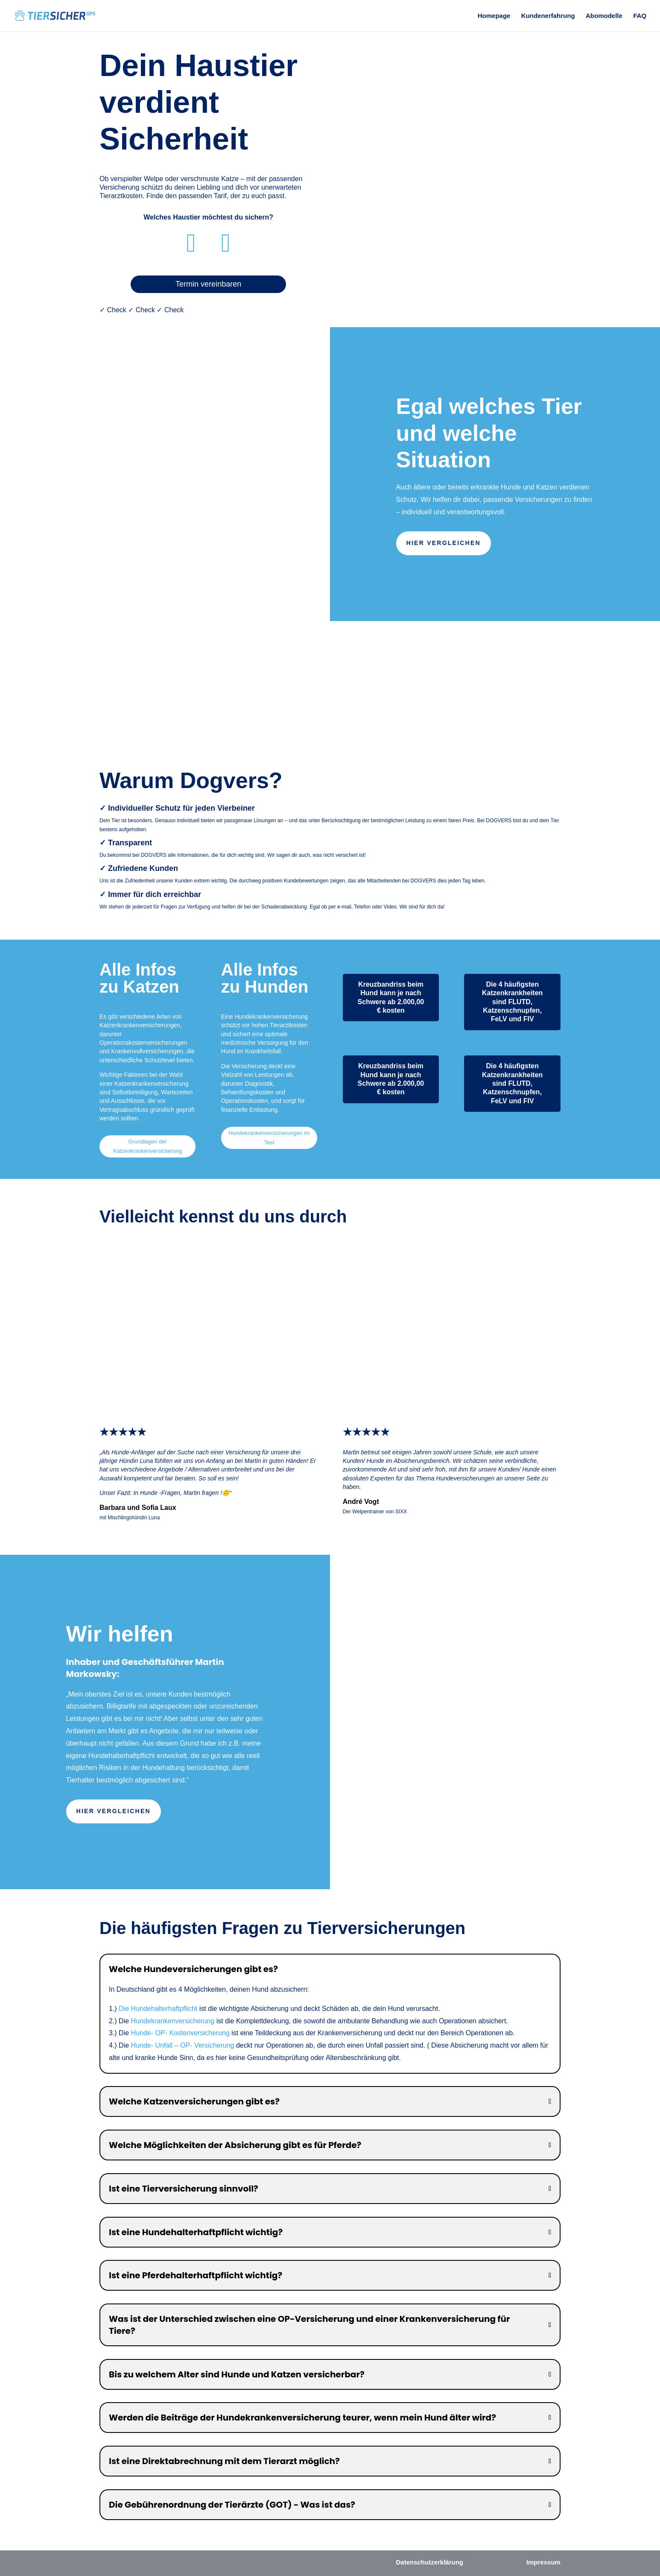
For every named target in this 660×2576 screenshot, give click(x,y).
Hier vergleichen (443, 542)
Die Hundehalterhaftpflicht (158, 2008)
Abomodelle (604, 16)
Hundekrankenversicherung (173, 2021)
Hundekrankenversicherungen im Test (269, 1138)
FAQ (639, 16)
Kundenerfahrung (548, 16)
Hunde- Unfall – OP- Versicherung (182, 2045)
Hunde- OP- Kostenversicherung (180, 2033)
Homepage (494, 16)
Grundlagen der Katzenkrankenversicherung (147, 1146)
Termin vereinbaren (208, 284)
